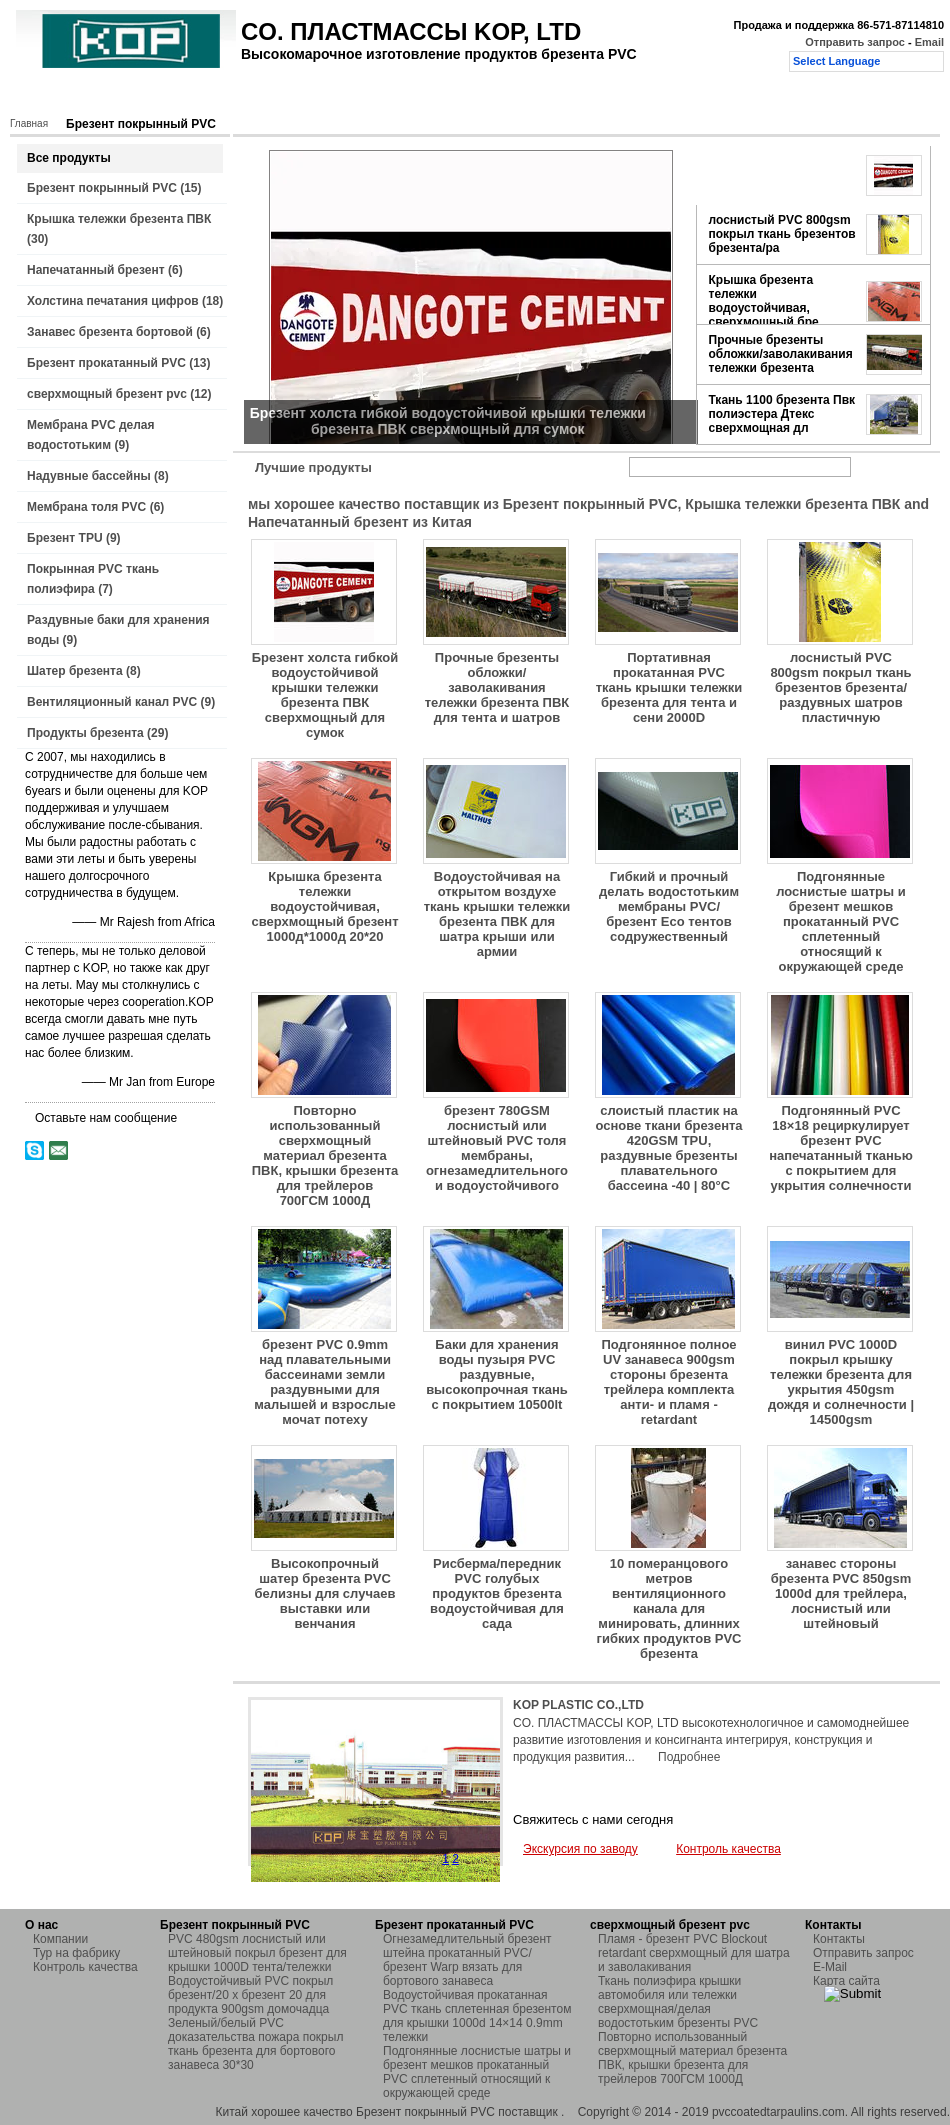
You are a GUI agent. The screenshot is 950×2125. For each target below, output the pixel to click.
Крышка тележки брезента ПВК (119, 219)
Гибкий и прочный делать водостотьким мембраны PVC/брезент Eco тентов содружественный (669, 906)
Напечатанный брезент (96, 270)
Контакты (534, 97)
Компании (60, 1939)
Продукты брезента (85, 733)
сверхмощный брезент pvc (107, 394)
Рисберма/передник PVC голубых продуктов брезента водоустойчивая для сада (497, 1593)
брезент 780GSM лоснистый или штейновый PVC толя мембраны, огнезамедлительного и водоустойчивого (497, 1148)
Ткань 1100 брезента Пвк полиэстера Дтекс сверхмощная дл (782, 414)
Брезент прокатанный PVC (106, 363)
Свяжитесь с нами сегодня (593, 1819)
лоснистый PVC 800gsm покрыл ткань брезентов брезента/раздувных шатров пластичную (840, 687)
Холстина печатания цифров (113, 301)
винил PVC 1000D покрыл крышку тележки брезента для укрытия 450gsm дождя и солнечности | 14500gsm (841, 1382)
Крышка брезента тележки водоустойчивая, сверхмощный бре (764, 301)
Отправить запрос (856, 42)
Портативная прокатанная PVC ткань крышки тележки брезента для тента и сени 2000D (669, 687)
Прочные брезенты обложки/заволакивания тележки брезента (781, 354)
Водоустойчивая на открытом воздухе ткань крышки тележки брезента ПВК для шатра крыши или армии (497, 914)
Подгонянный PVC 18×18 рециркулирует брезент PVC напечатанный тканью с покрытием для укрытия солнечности (841, 1148)
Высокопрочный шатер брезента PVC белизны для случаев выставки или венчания (325, 1593)
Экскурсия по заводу (580, 1849)
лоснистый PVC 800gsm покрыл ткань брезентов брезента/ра (782, 234)
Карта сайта (846, 1981)
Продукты (137, 97)
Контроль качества (425, 97)
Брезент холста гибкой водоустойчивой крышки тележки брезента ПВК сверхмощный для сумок (325, 695)
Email (929, 42)
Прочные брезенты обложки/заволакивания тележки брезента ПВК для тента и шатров (497, 687)
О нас (210, 97)
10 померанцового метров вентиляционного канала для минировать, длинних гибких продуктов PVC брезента (669, 1608)
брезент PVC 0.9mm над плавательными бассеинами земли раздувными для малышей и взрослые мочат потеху (324, 1382)
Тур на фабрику (299, 97)
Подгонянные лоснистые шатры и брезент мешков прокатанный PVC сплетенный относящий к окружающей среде (841, 921)
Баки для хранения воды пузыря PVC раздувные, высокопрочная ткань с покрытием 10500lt (497, 1374)
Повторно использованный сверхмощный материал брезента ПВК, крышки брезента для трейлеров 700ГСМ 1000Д (325, 1155)
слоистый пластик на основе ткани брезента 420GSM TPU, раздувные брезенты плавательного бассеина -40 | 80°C (668, 1148)
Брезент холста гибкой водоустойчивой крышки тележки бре (783, 175)
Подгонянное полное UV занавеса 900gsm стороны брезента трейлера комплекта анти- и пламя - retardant (668, 1382)
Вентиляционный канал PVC (112, 702)
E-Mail (830, 1967)
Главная (57, 97)
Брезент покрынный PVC (102, 188)
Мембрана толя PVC (86, 507)
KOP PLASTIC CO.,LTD (578, 1705)
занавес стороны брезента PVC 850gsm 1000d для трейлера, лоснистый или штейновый (841, 1593)
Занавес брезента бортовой (110, 332)
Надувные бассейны (89, 476)
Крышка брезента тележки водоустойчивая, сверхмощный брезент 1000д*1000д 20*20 (324, 906)
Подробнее (689, 1757)
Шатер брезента (75, 671)
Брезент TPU (65, 538)
